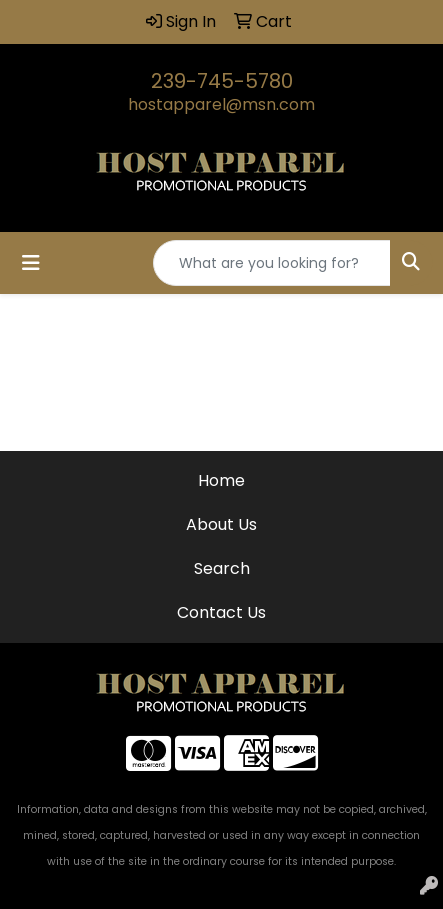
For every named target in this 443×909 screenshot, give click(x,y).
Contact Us (221, 612)
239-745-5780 (222, 81)
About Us (221, 524)
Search (222, 568)
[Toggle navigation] (31, 263)
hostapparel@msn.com (221, 104)
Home (221, 480)
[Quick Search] (272, 263)
